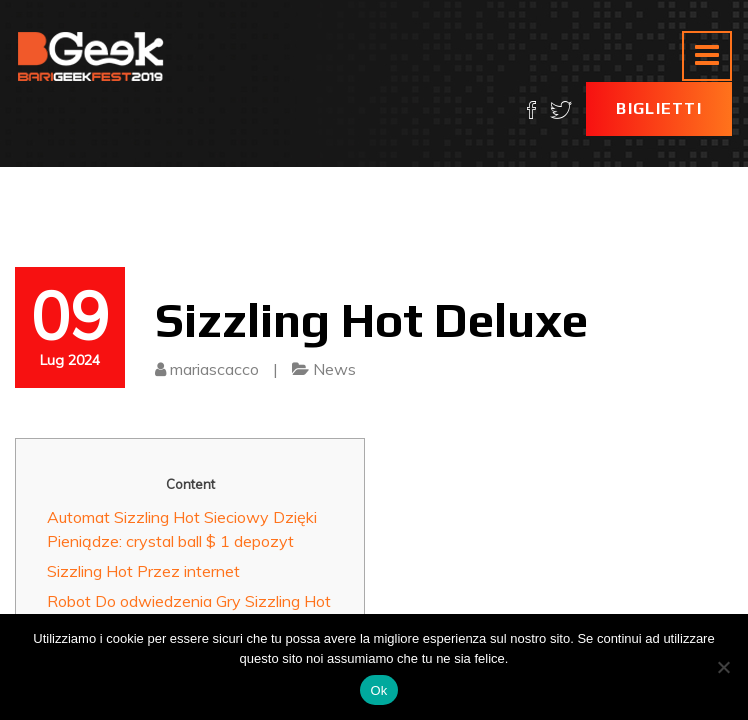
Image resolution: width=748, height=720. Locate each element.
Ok (378, 690)
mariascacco (214, 369)
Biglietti (659, 108)
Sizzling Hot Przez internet (143, 571)
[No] (723, 667)
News (334, 369)
